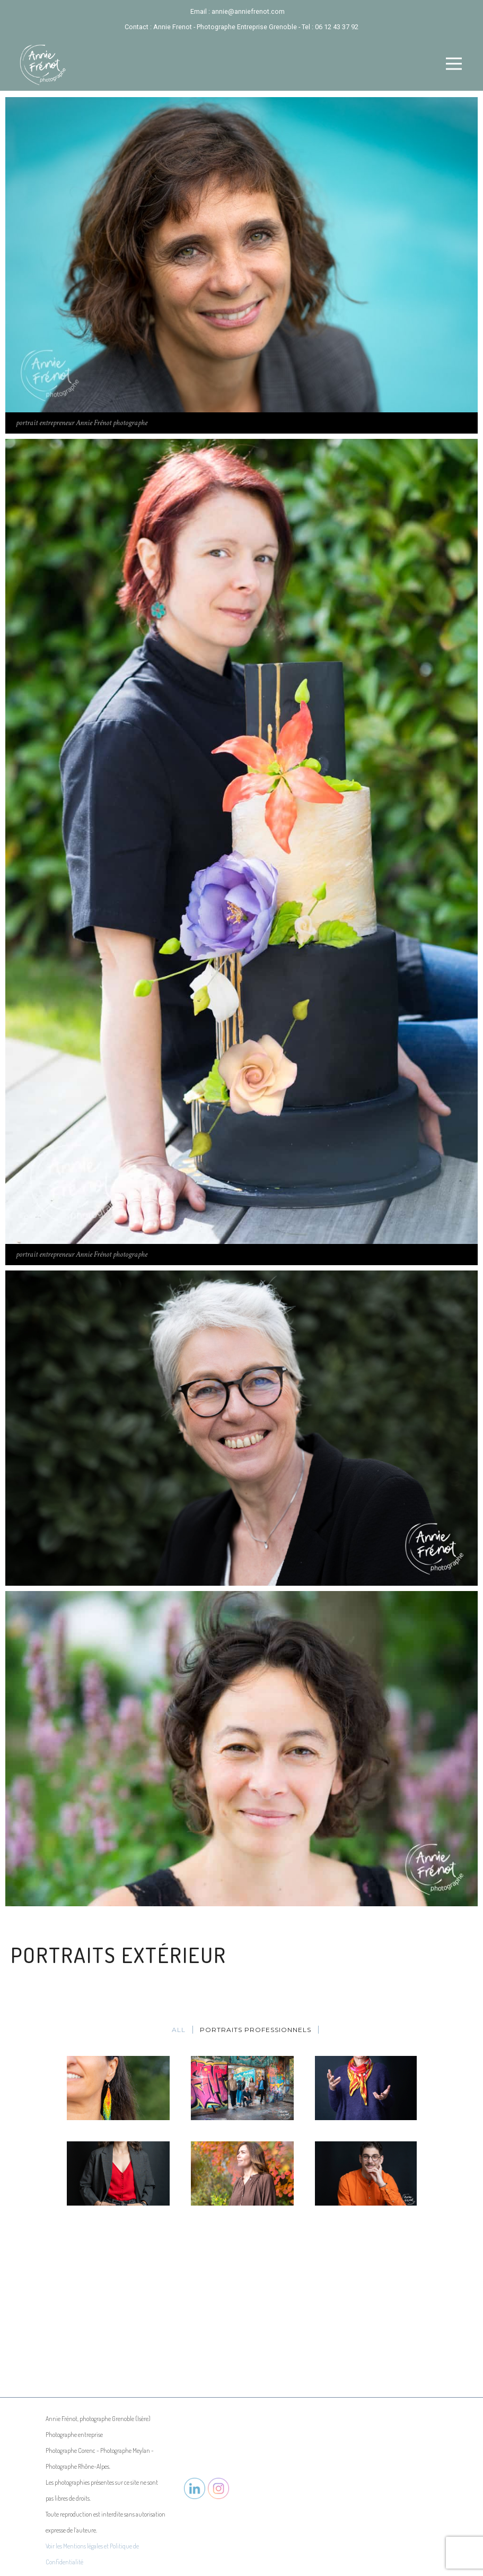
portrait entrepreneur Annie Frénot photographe (81, 423)
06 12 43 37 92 (336, 27)
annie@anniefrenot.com (248, 11)
